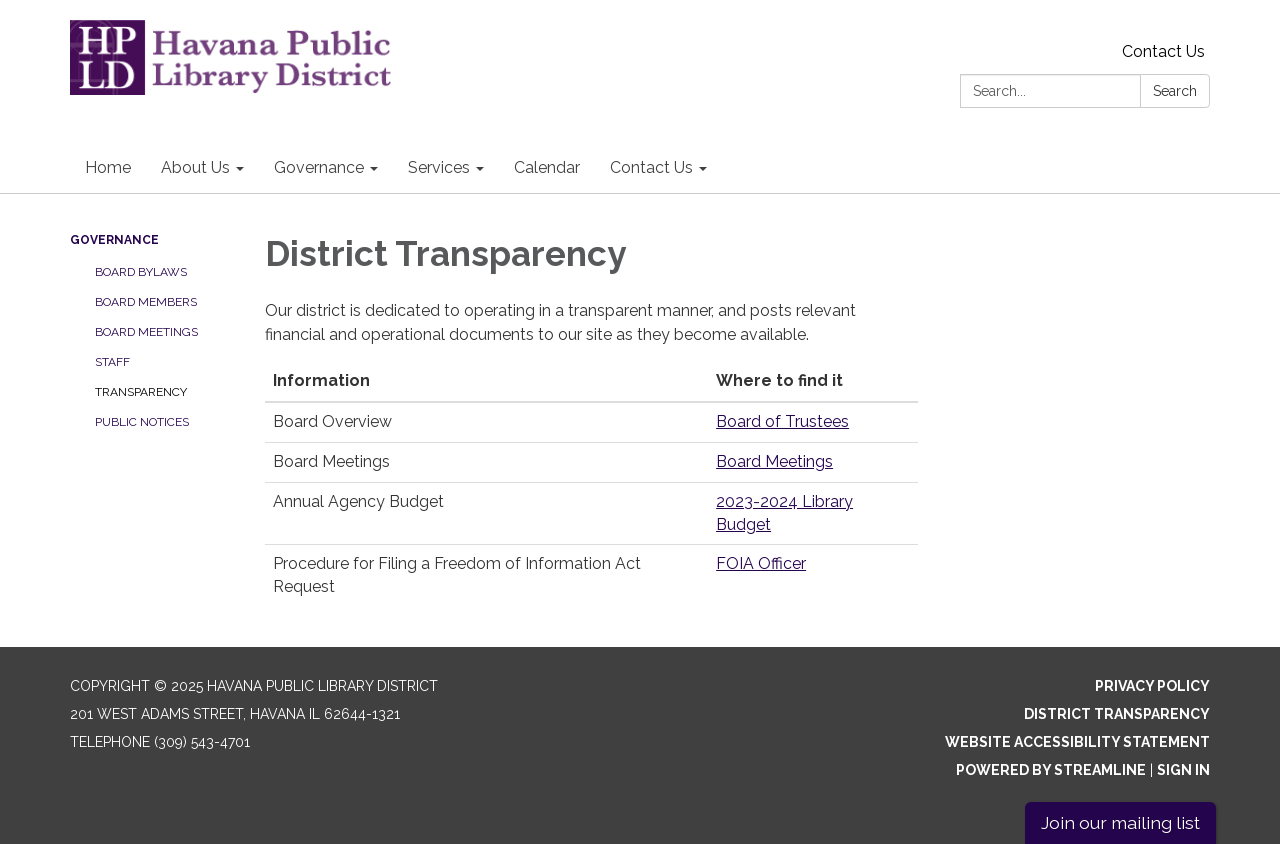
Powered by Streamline (1051, 770)
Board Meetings (146, 332)
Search (1175, 91)
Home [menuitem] (108, 167)
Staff (112, 362)
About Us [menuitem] (195, 167)
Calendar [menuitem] (547, 167)
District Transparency (1117, 714)
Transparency (141, 392)
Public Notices (142, 422)
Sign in (1183, 770)
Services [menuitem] (439, 167)
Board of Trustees (782, 421)
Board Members (146, 302)
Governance (114, 240)
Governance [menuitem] (319, 167)
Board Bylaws (141, 272)
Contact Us (1163, 51)
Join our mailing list (1120, 822)
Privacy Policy (1152, 686)
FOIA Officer (761, 563)
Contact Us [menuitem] (651, 167)
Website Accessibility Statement (1077, 742)
